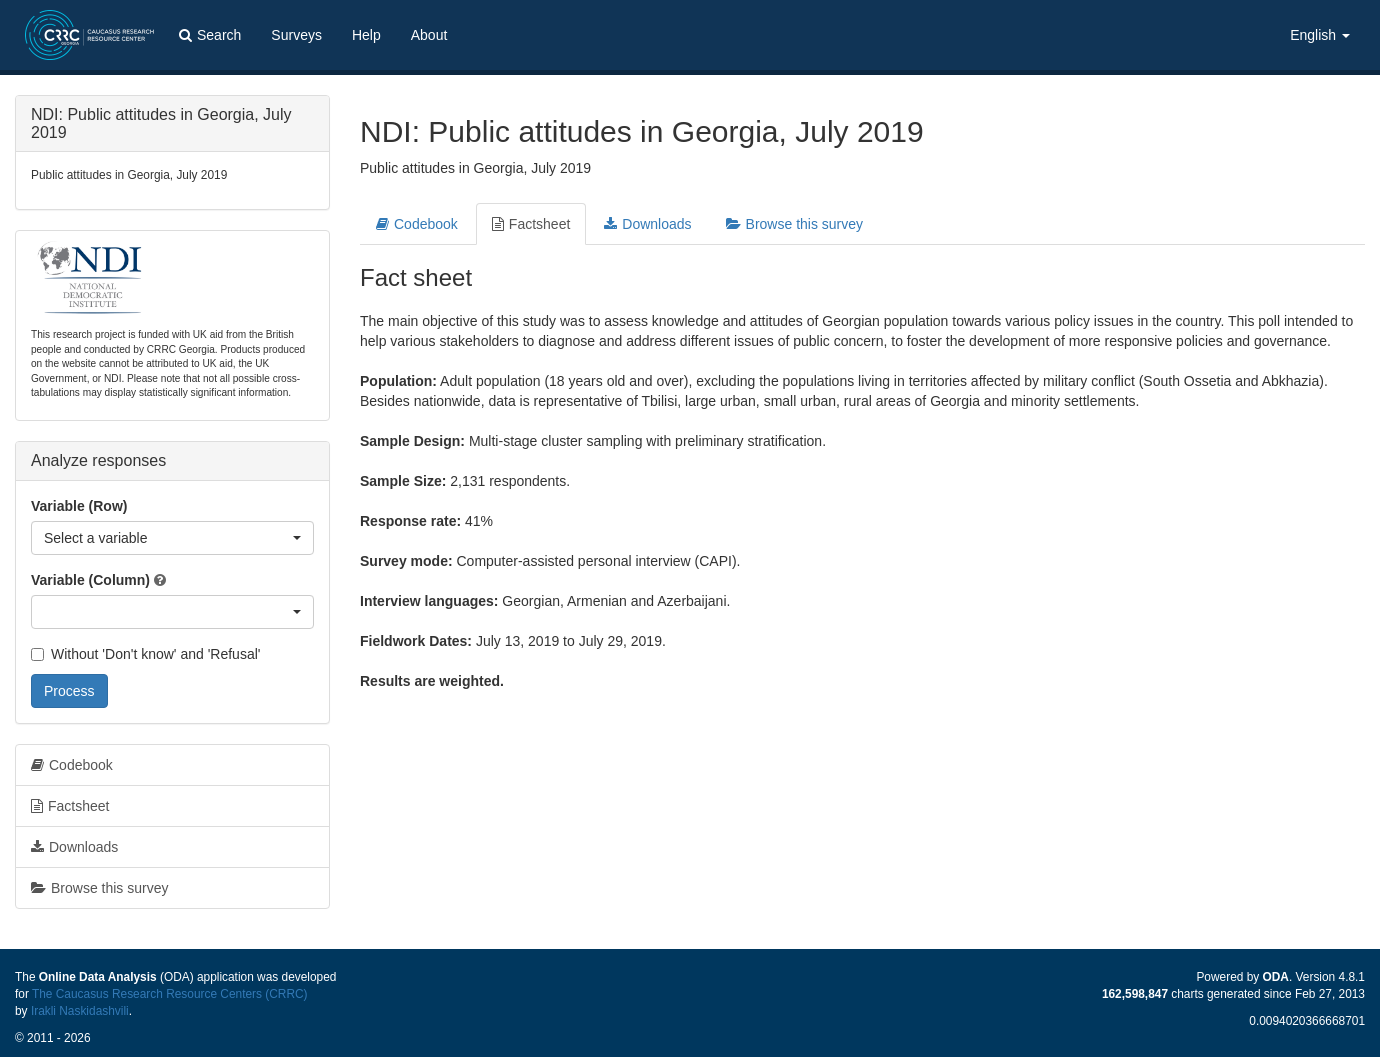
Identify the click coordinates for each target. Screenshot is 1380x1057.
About (429, 35)
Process (69, 691)
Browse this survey (794, 224)
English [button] (1320, 35)
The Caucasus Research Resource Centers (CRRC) (170, 994)
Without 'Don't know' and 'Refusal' (145, 654)
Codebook (417, 224)
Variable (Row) (79, 506)
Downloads (647, 224)
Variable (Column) (90, 580)
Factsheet (531, 224)
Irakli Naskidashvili (80, 1011)
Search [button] (210, 35)
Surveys (296, 35)
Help (366, 35)
